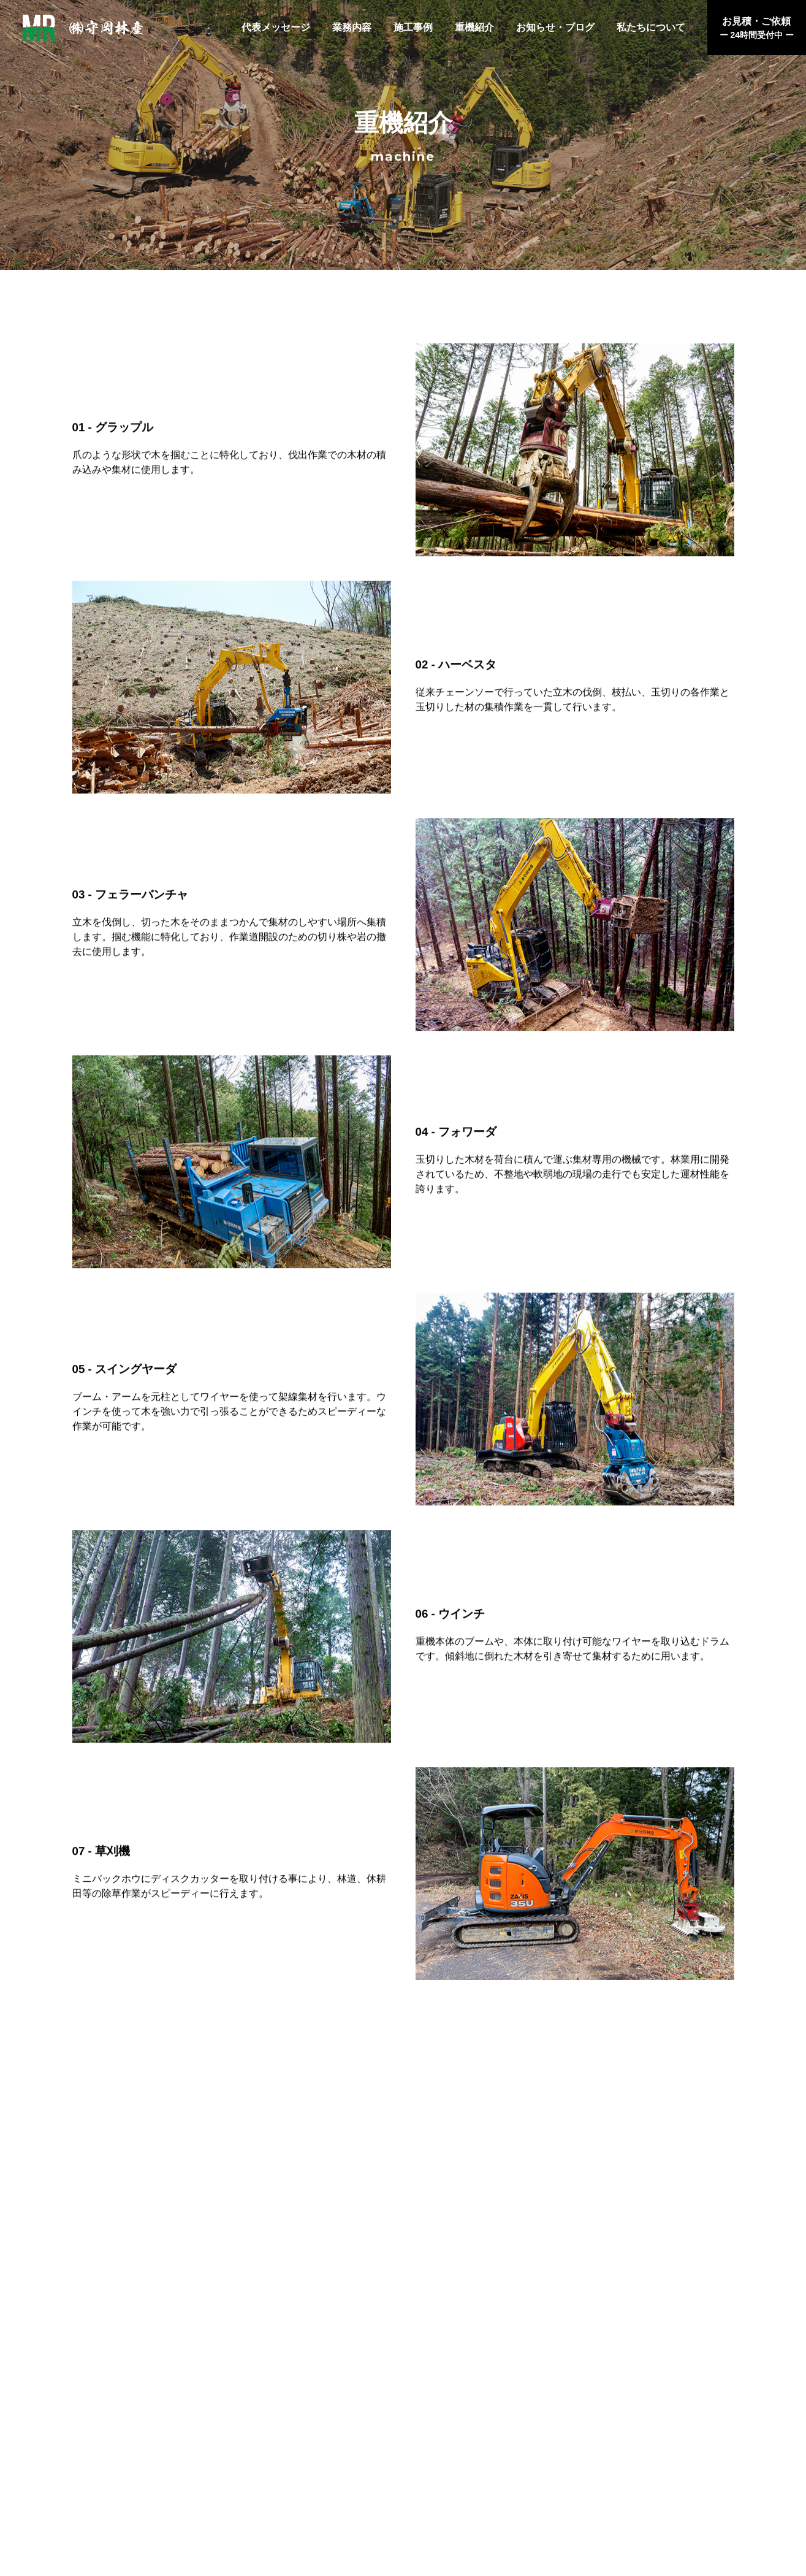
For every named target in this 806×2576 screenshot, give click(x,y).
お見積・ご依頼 (757, 29)
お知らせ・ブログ (555, 27)
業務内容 (351, 27)
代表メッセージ (275, 27)
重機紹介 (474, 27)
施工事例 (413, 27)
